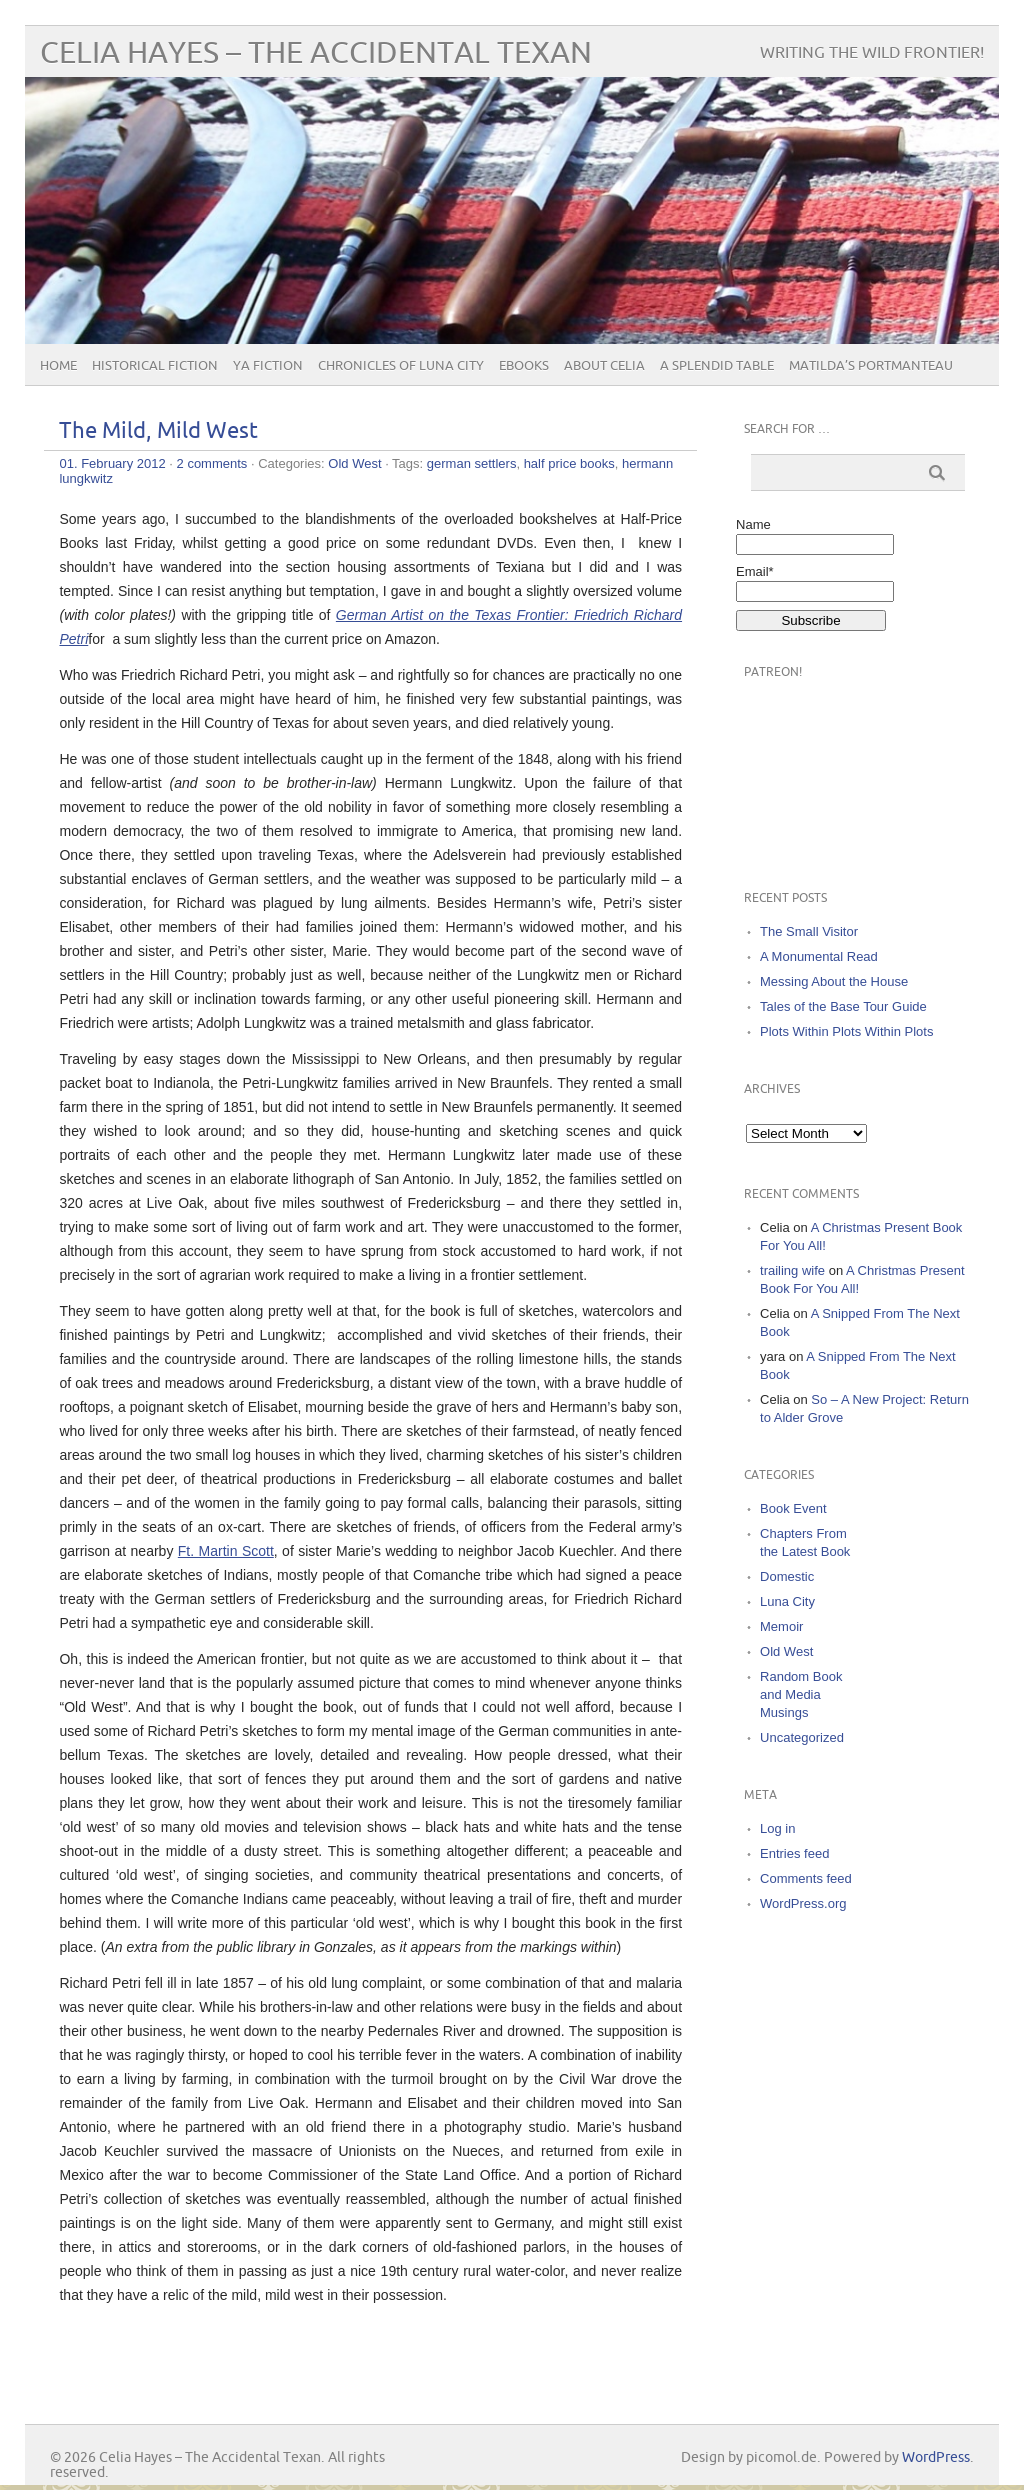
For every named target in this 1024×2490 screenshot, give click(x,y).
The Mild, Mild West (158, 431)
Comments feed (806, 1878)
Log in (777, 1828)
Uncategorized (802, 1737)
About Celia (604, 366)
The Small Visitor (809, 931)
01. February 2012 (112, 463)
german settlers (472, 463)
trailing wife (792, 1270)
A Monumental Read (819, 956)
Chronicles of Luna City (401, 366)
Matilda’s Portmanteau (871, 366)
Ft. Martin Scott (226, 1551)
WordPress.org (803, 1903)
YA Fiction (268, 366)
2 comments (212, 463)
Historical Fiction (155, 366)
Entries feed (794, 1853)
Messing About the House (834, 981)
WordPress (936, 2457)
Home (58, 366)
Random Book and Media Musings (801, 1694)
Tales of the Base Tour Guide (843, 1006)
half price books (569, 463)
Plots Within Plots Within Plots (846, 1031)
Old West (354, 463)
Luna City (787, 1601)
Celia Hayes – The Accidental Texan (316, 53)
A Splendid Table (717, 366)
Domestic (787, 1576)
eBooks (524, 366)
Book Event (793, 1508)
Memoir (781, 1626)
